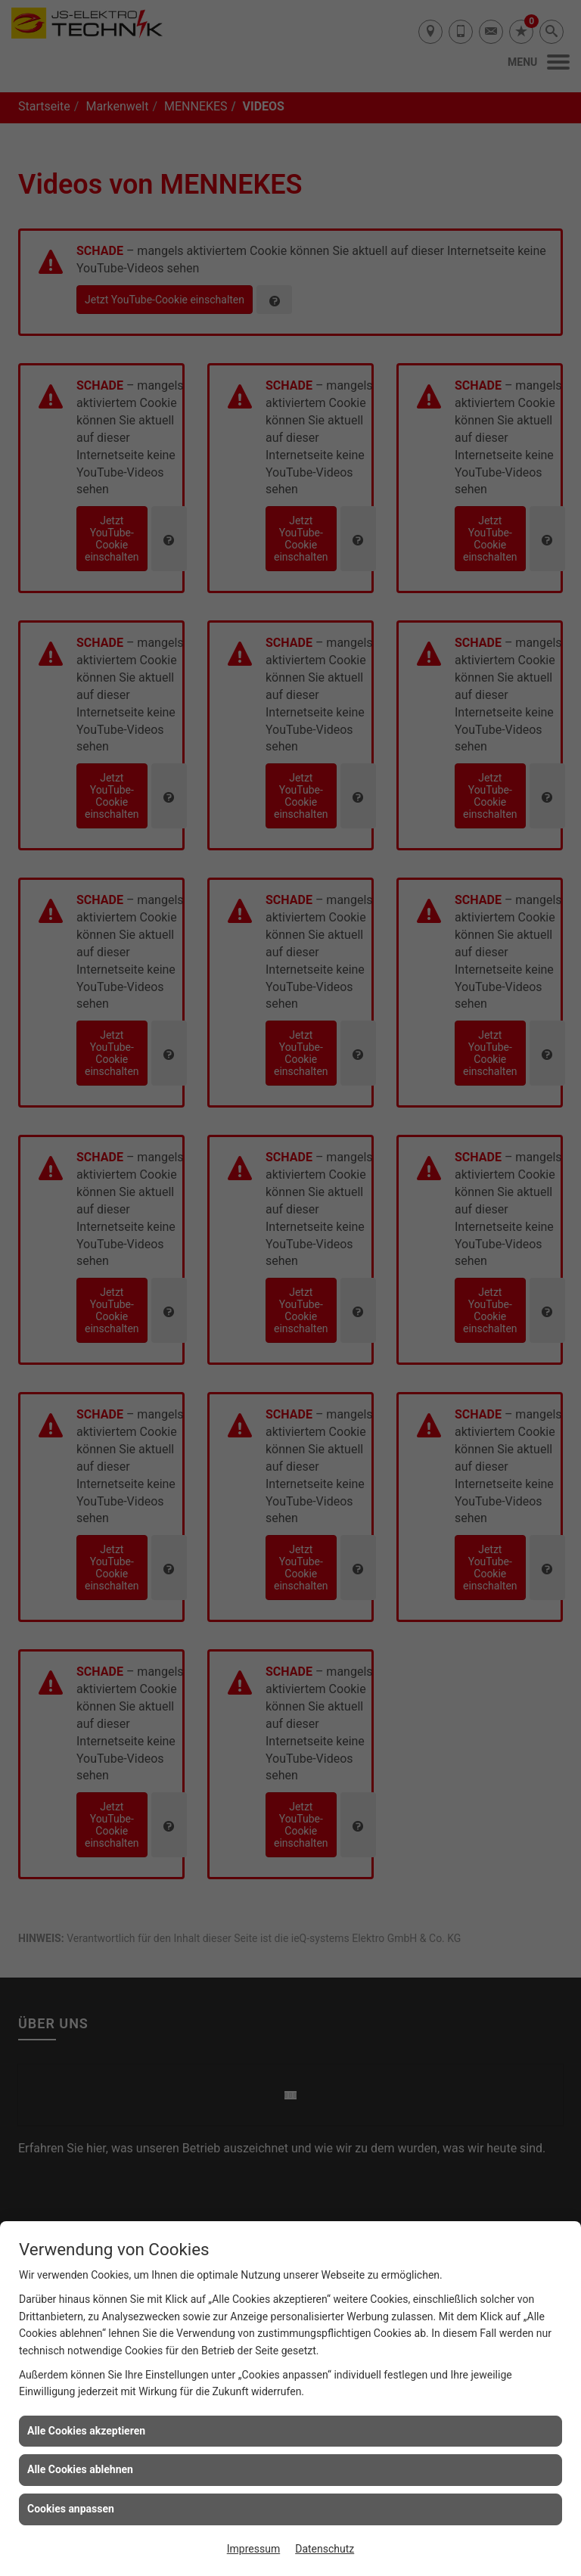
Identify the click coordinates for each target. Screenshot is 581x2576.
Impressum (253, 2549)
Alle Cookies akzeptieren (86, 2431)
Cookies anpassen (70, 2509)
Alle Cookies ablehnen (80, 2469)
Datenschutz (324, 2549)
